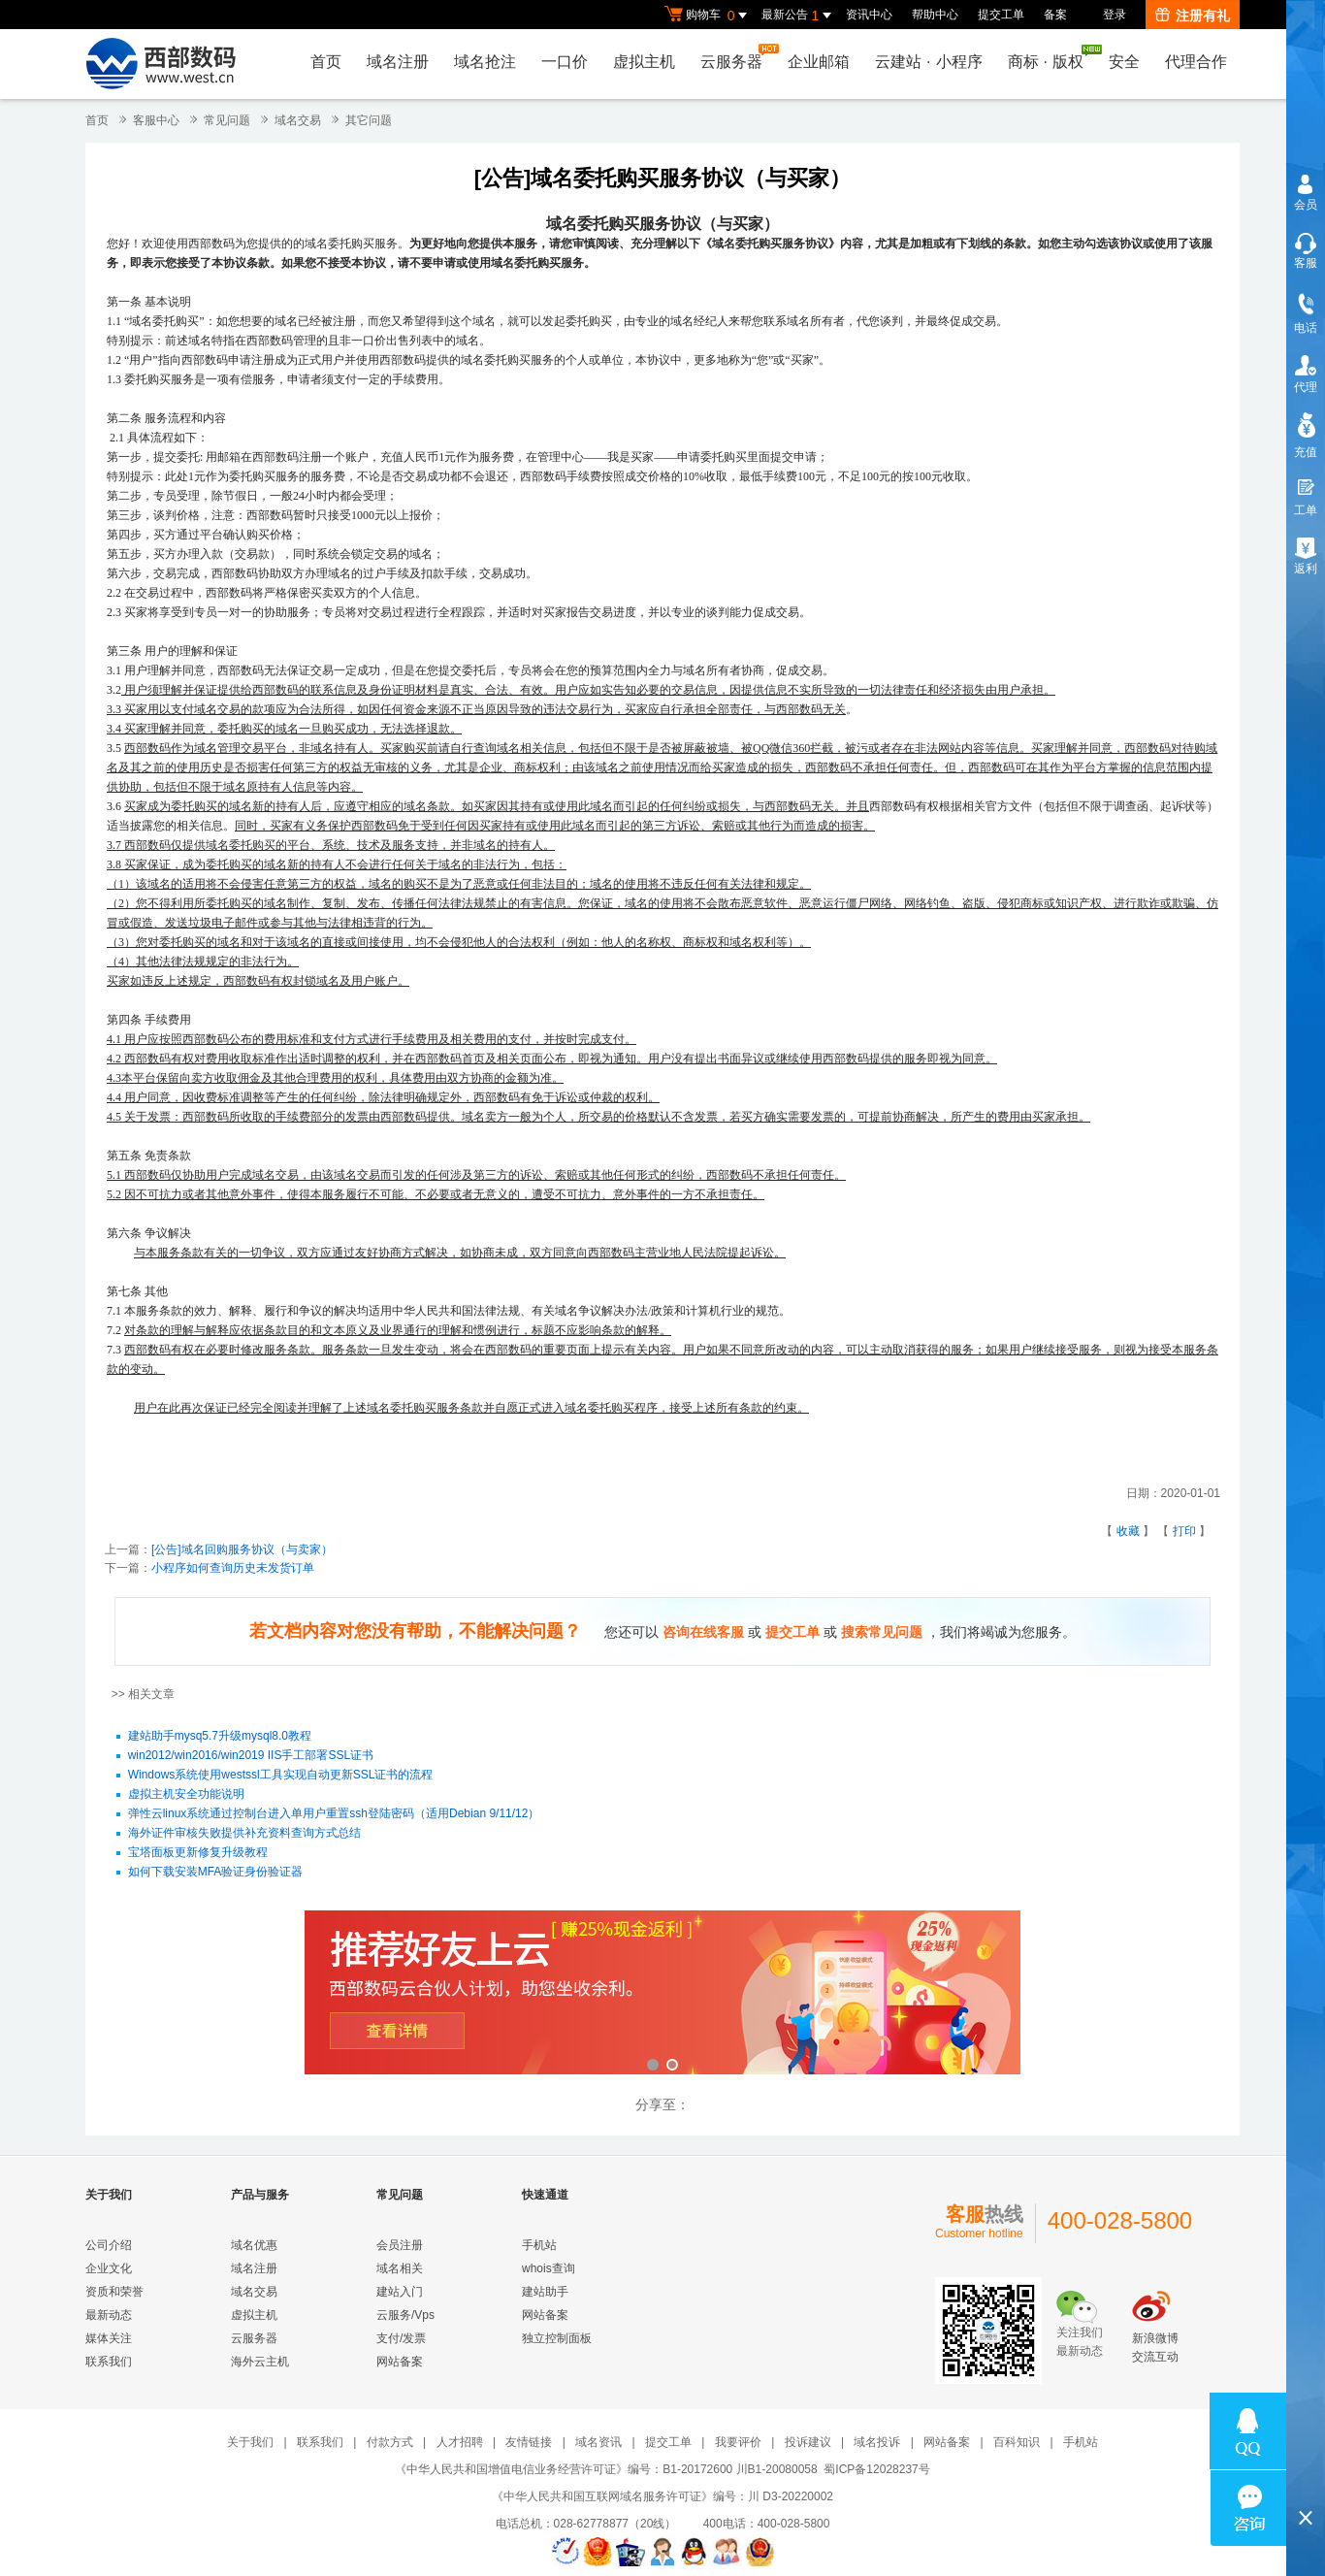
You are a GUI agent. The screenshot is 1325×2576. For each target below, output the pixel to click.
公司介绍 (108, 2245)
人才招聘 (459, 2442)
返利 (1305, 568)
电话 (1305, 328)
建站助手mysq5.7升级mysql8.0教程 (219, 1737)
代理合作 (1196, 61)
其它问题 (368, 120)
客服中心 (156, 120)
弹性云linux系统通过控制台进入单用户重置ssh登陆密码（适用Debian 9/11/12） (334, 1814)
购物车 (708, 15)
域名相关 (399, 2268)
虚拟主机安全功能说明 (186, 1795)
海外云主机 (260, 2361)
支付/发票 (401, 2338)
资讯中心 (869, 14)
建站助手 (545, 2292)
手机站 (539, 2245)
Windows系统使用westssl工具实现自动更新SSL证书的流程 (281, 1775)
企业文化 (108, 2268)
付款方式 (390, 2442)
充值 (1305, 452)
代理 (1305, 387)
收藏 (1128, 1531)
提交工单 (1001, 14)
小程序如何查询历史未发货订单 (232, 1568)
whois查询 (548, 2268)
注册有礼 (1192, 15)
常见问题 (227, 120)
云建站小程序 (928, 61)
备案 (1055, 14)
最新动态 (108, 2315)
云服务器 (736, 57)
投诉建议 (808, 2442)
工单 (1305, 510)
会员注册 (399, 2245)
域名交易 (298, 120)
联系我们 (108, 2361)
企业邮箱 (819, 61)
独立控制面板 (557, 2338)
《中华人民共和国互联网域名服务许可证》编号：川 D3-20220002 (662, 2496)
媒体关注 (108, 2338)
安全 (1124, 61)
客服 (1305, 263)
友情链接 (528, 2442)
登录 (1114, 14)
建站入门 (399, 2292)
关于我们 (250, 2442)
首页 (325, 61)
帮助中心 (935, 14)
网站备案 (399, 2361)
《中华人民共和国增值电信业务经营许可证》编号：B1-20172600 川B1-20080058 (606, 2469)
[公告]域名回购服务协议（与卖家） (242, 1549)
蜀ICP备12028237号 (876, 2469)
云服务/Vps (405, 2315)
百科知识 (1016, 2442)
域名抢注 (485, 61)
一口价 (564, 61)
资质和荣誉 (114, 2292)
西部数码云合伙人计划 (662, 1994)
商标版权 (1050, 57)
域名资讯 (598, 2442)
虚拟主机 (644, 61)
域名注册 (398, 61)
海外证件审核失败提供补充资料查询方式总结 (244, 1834)
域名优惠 (254, 2245)
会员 (1305, 205)
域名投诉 (877, 2442)
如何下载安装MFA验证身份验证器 (216, 1872)
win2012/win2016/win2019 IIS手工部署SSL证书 (250, 1756)
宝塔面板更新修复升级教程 (198, 1853)
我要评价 (738, 2442)
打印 (1184, 1531)
